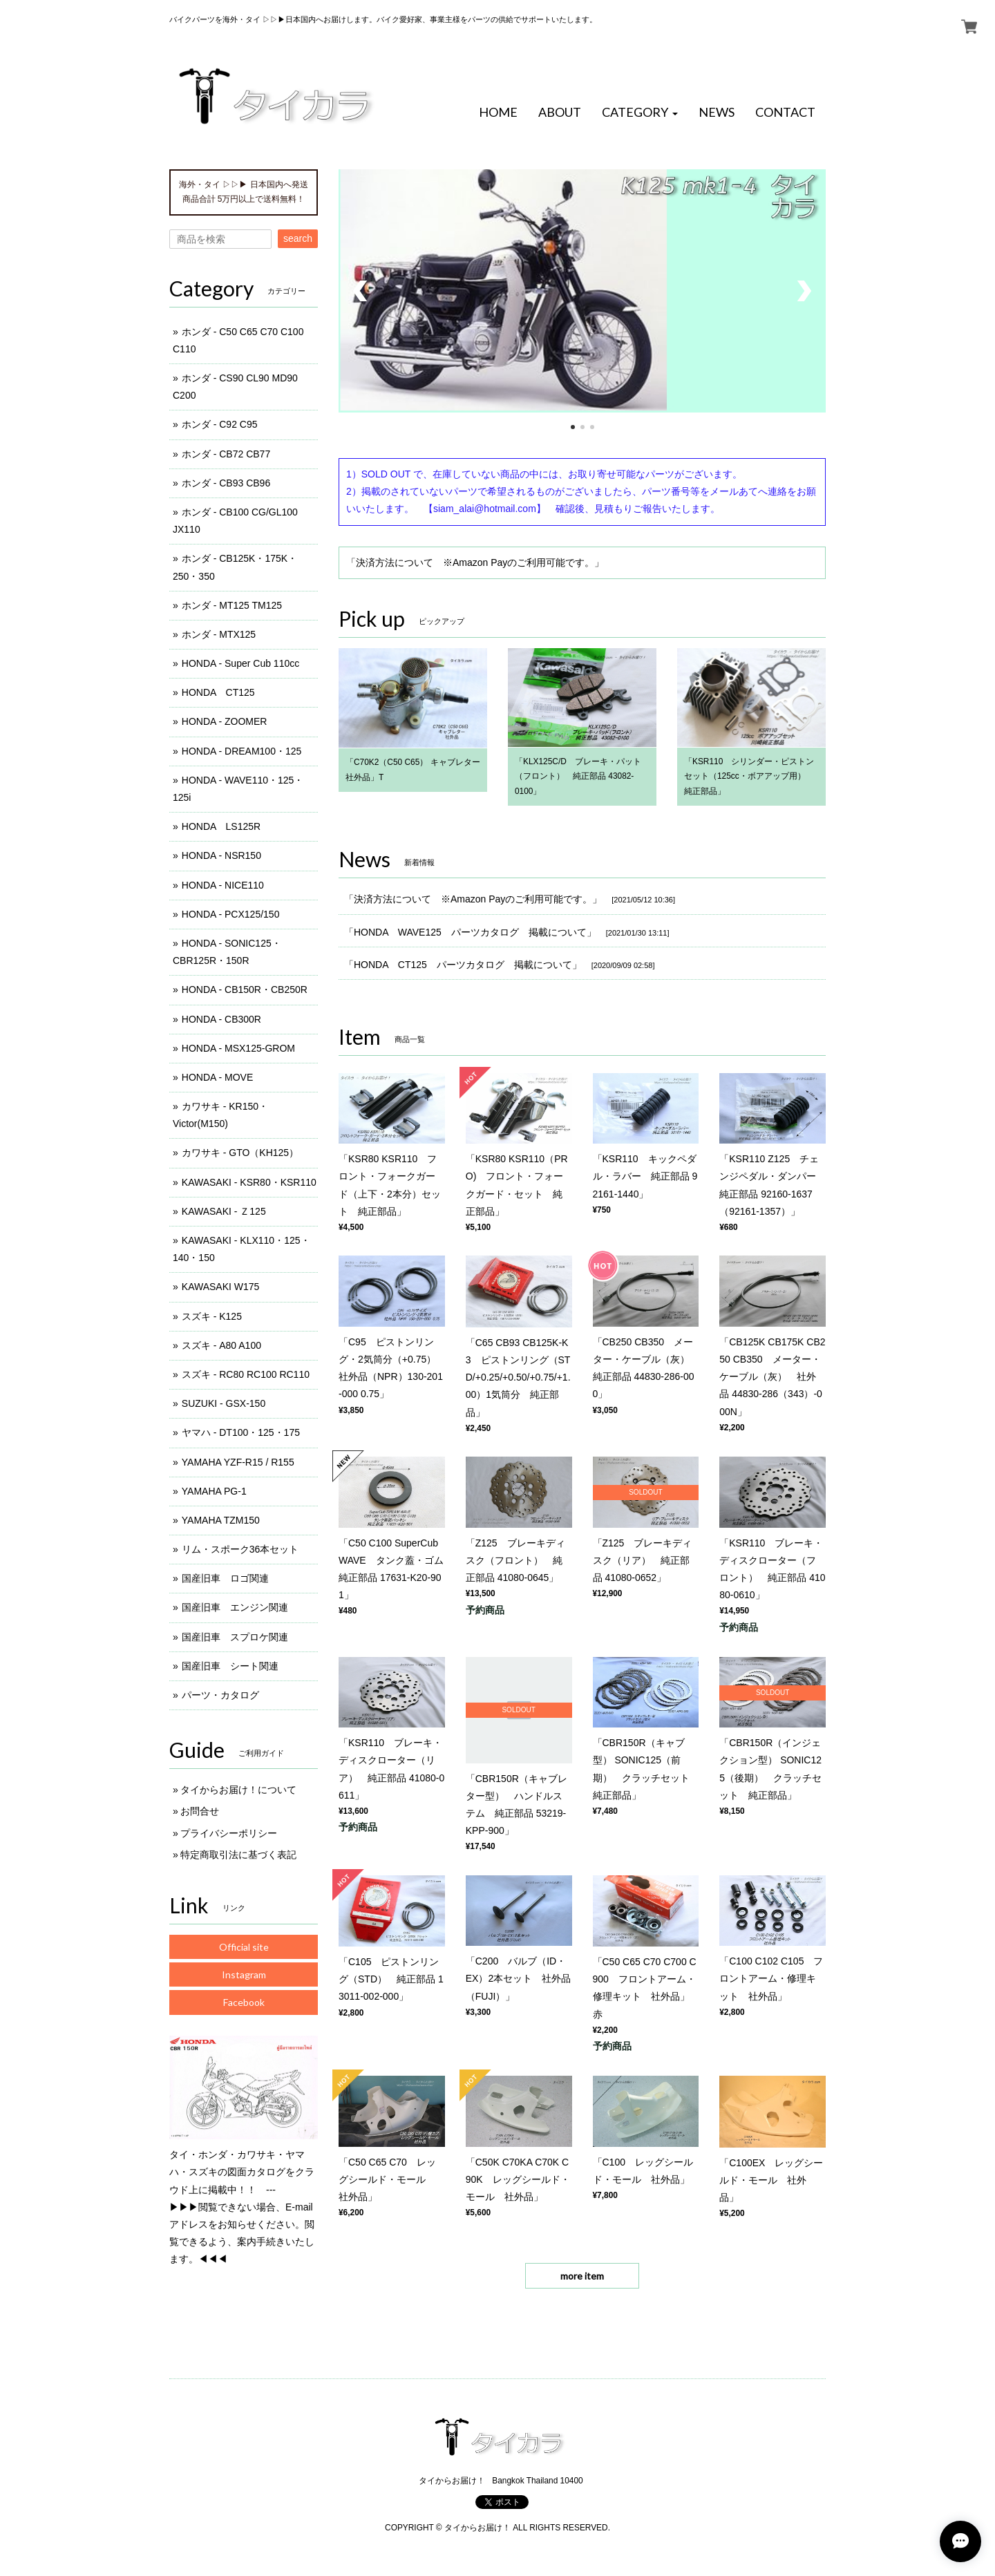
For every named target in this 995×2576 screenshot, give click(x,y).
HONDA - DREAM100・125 (242, 751)
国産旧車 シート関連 (230, 1665)
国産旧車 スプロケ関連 (235, 1636)
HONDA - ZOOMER (224, 721)
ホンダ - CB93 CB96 (226, 483)
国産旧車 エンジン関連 (235, 1607)
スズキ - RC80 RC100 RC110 (246, 1374)
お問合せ (199, 1811)
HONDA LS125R (221, 826)
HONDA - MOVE (217, 1077)
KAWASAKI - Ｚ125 (224, 1211)
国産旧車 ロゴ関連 (225, 1578)
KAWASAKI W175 (221, 1286)
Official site (244, 1947)
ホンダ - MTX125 (219, 634)
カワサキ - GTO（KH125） (240, 1152)
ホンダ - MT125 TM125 (232, 605)
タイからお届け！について (238, 1789)
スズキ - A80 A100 (221, 1345)
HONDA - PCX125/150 (231, 914)
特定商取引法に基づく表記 (238, 1854)
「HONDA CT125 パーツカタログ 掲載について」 (463, 964)
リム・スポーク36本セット (240, 1549)
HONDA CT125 (218, 692)
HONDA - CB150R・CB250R (244, 989)
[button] (639, 113)
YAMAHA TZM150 (221, 1520)
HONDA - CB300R (221, 1019)
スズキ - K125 (212, 1316)
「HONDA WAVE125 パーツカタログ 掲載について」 (470, 932)
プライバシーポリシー (228, 1833)
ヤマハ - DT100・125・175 (241, 1432)
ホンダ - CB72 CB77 (226, 454)
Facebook (244, 2002)
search (297, 238)
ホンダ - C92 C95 (220, 424)
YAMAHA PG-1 (214, 1491)
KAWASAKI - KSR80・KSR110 (249, 1182)
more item (582, 2276)
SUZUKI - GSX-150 (223, 1403)
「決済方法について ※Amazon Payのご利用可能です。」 (475, 562)
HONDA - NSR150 (221, 855)
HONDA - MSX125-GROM (238, 1048)
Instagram (244, 1974)
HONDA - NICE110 (223, 885)
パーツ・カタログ (220, 1695)
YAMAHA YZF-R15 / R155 (238, 1462)
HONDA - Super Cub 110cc (240, 663)
